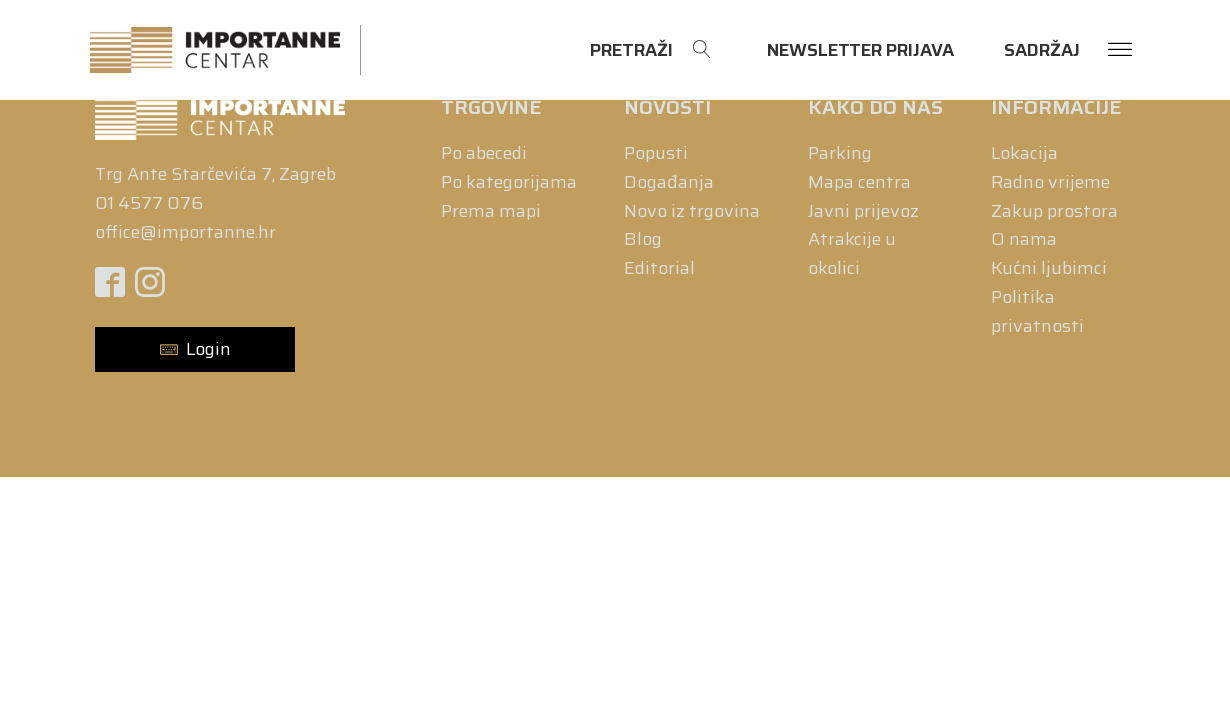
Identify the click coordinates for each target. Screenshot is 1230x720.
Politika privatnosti (1037, 311)
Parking (840, 153)
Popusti (656, 153)
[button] (195, 349)
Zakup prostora (1054, 211)
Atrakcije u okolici (852, 253)
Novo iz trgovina (692, 211)
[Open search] (650, 50)
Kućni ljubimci (1049, 268)
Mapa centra (859, 182)
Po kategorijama (509, 182)
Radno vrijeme (1050, 182)
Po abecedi (484, 153)
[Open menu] (1120, 50)
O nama (1024, 239)
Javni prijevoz (863, 211)
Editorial (659, 268)
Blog (643, 239)
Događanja (669, 182)
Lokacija (1024, 153)
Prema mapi (491, 211)
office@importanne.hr (185, 232)
